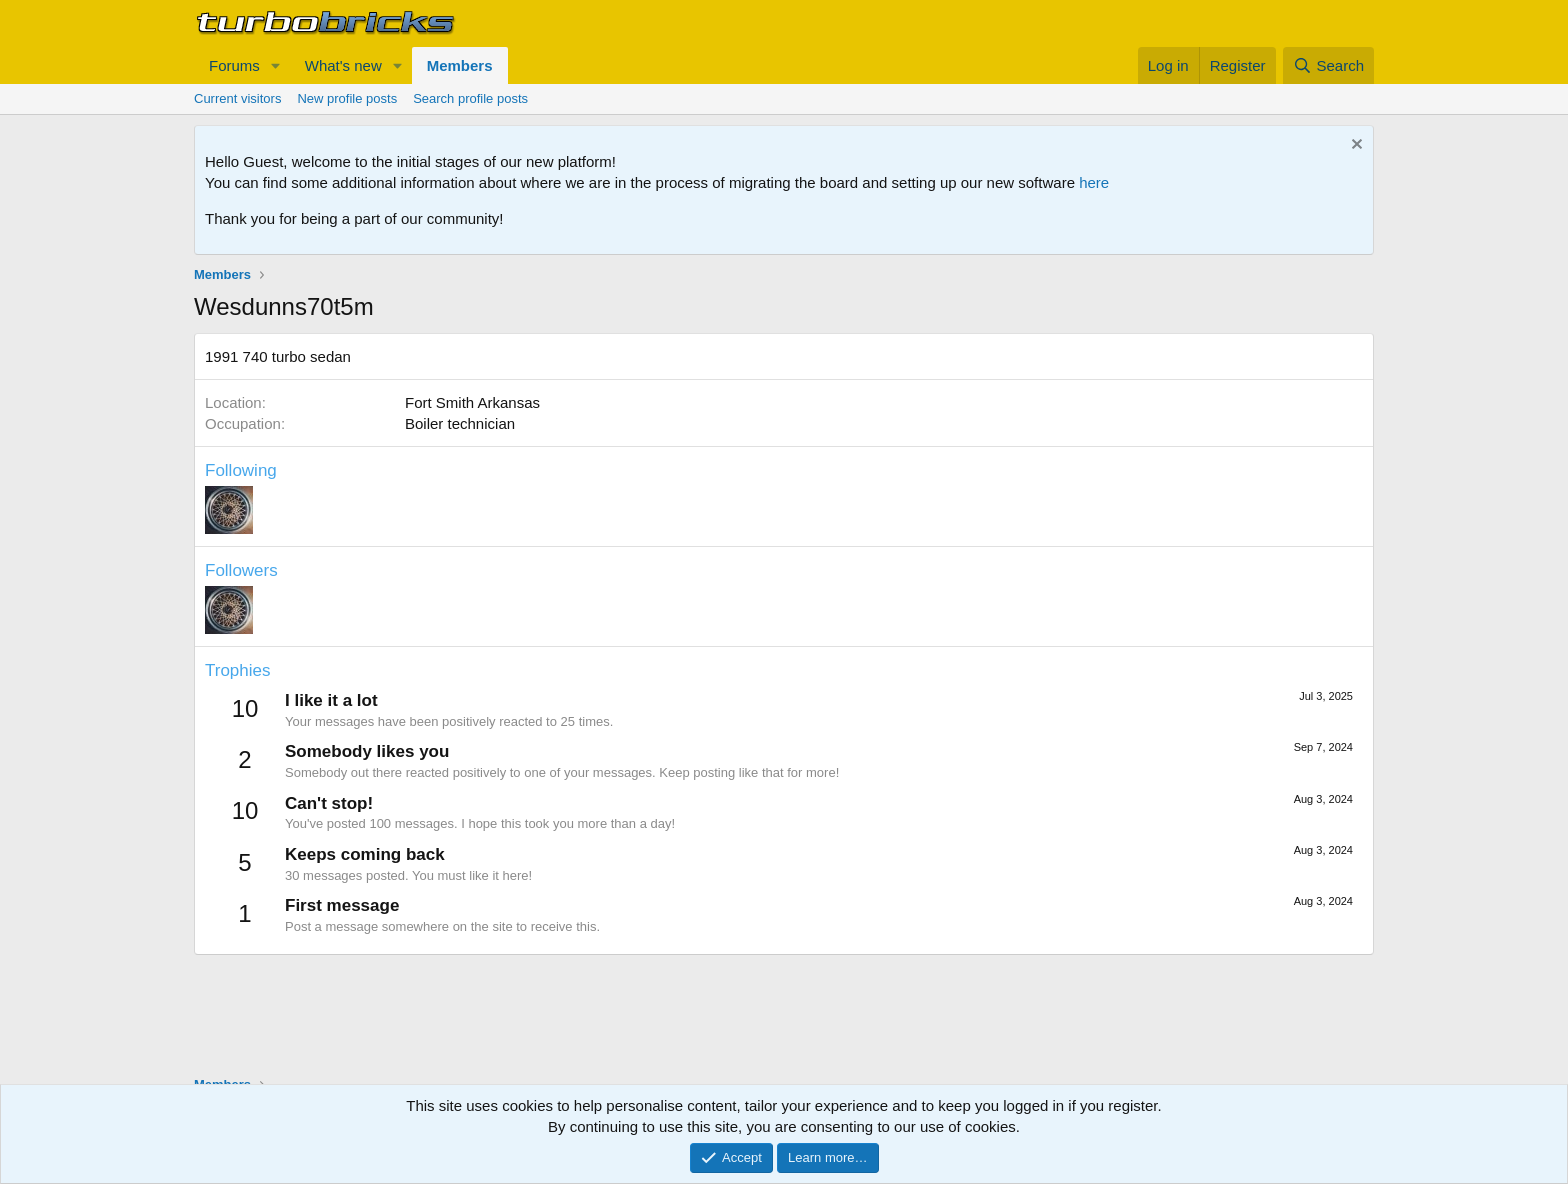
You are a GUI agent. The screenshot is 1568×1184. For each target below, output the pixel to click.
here (1094, 182)
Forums (234, 65)
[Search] (1328, 65)
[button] (276, 65)
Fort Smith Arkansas (472, 402)
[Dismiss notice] (1354, 146)
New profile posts (347, 98)
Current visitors (237, 98)
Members (460, 65)
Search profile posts (470, 98)
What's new (343, 65)
